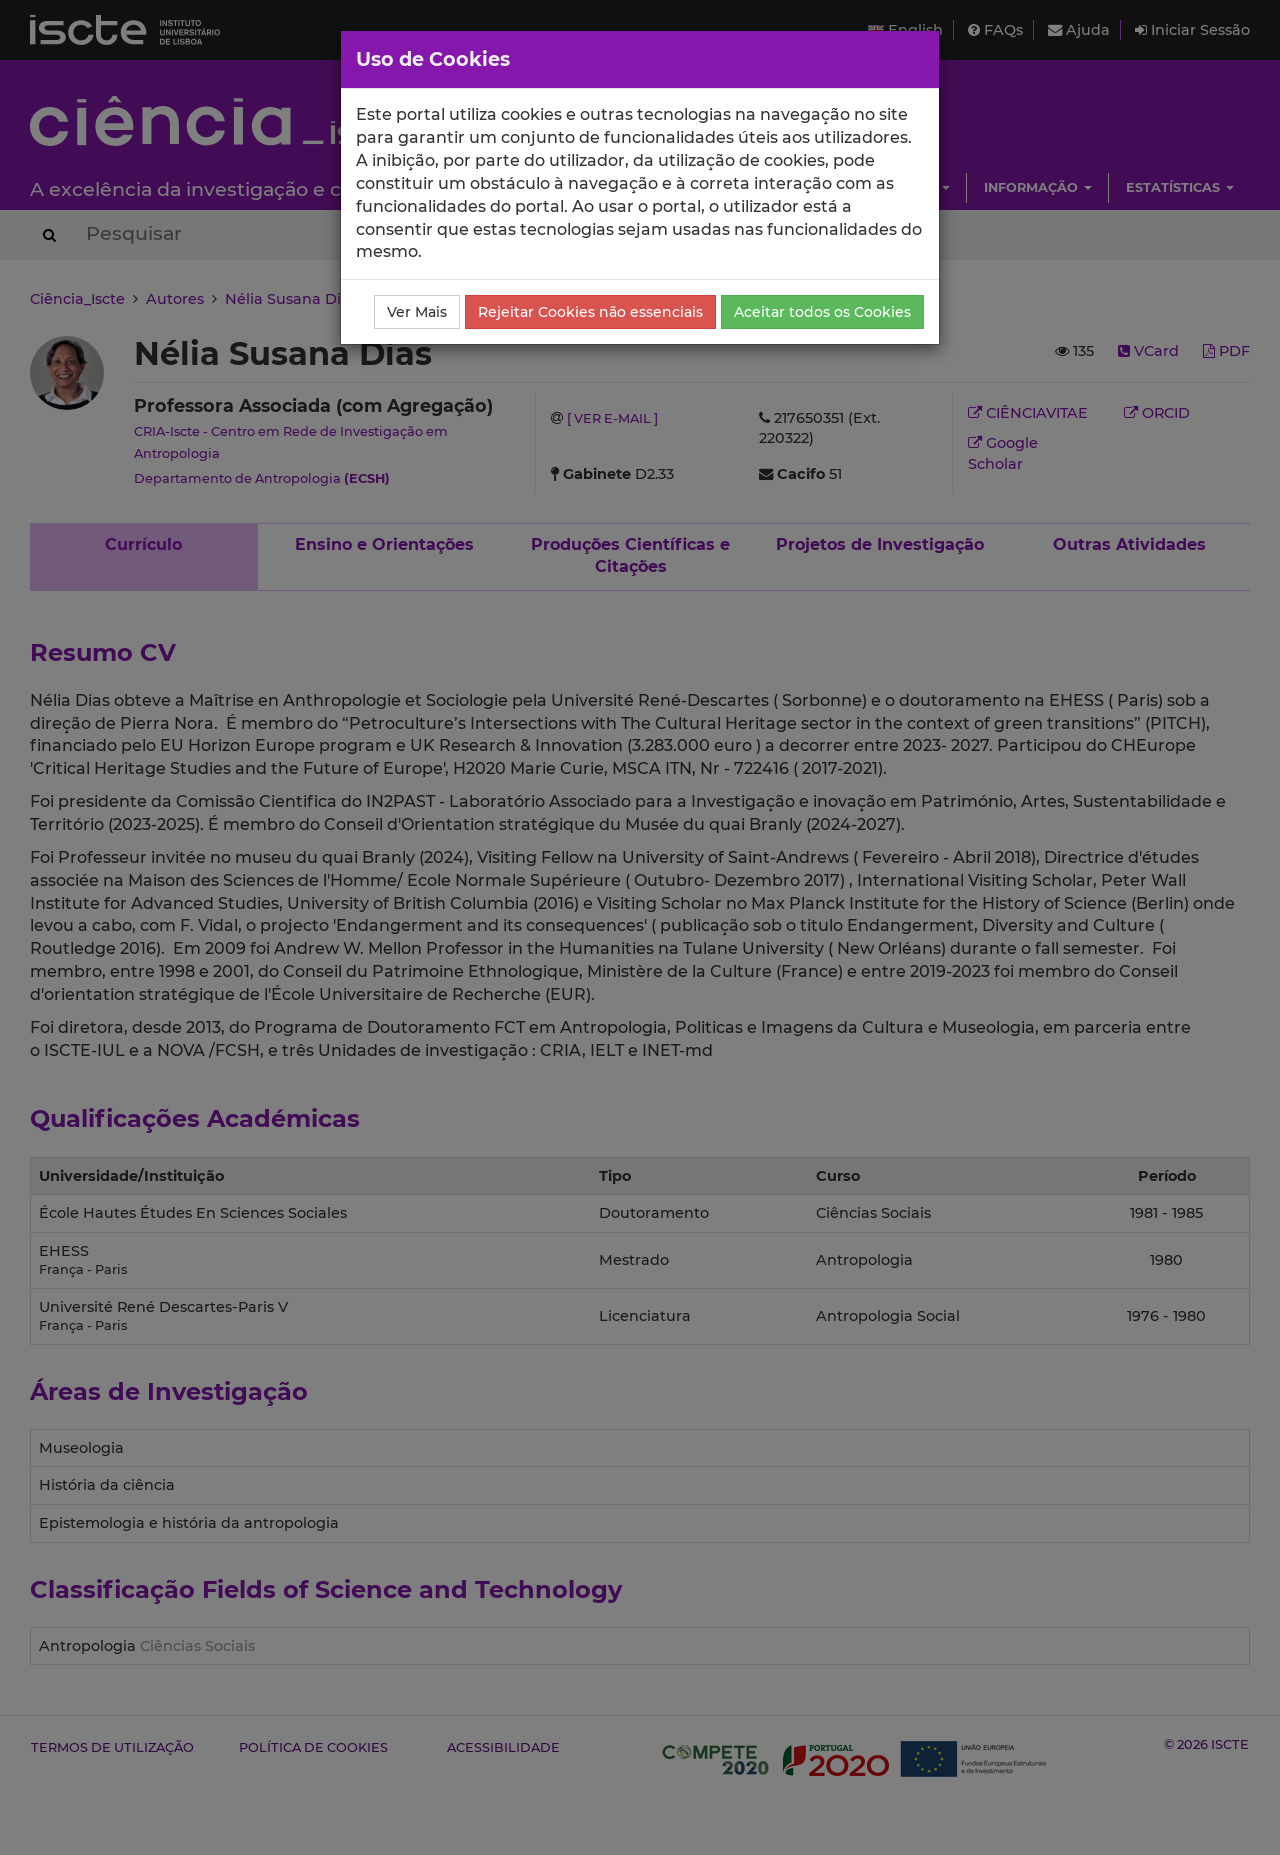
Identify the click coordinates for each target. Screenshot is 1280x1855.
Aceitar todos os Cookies (822, 312)
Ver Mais (417, 312)
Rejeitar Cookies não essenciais (590, 312)
